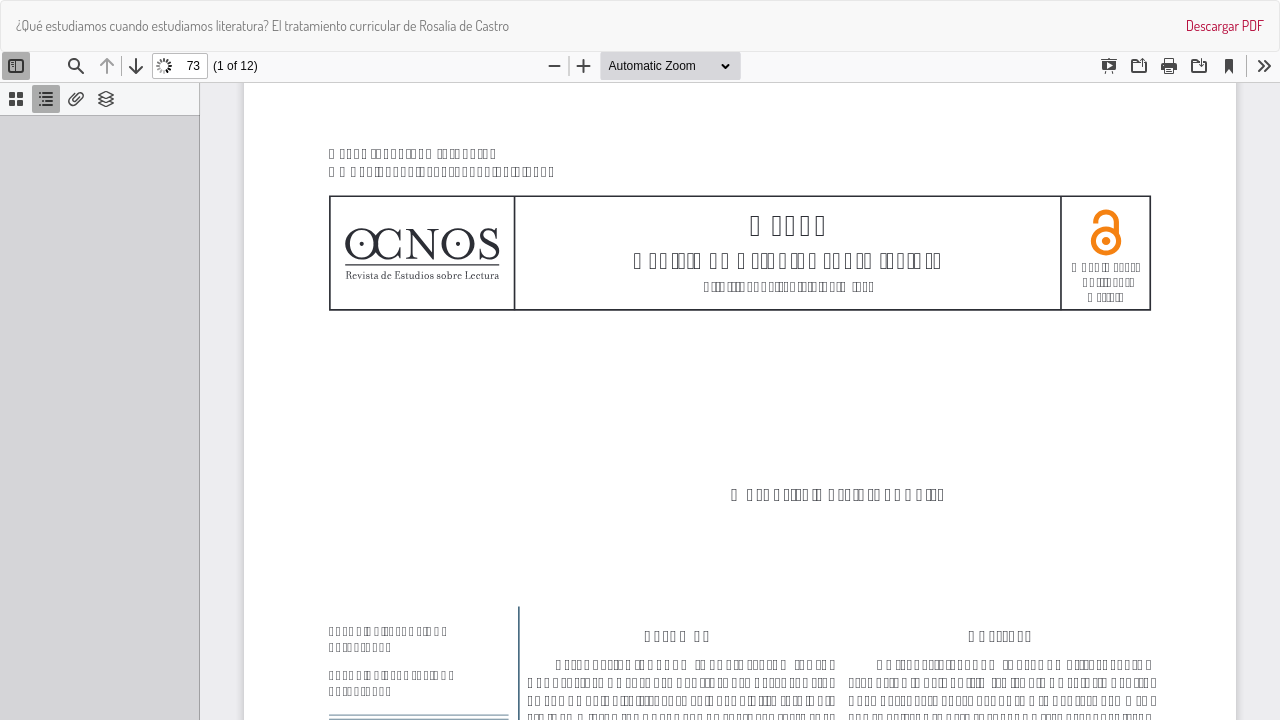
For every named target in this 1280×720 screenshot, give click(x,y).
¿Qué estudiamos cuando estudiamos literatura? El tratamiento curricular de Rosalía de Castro (262, 25)
